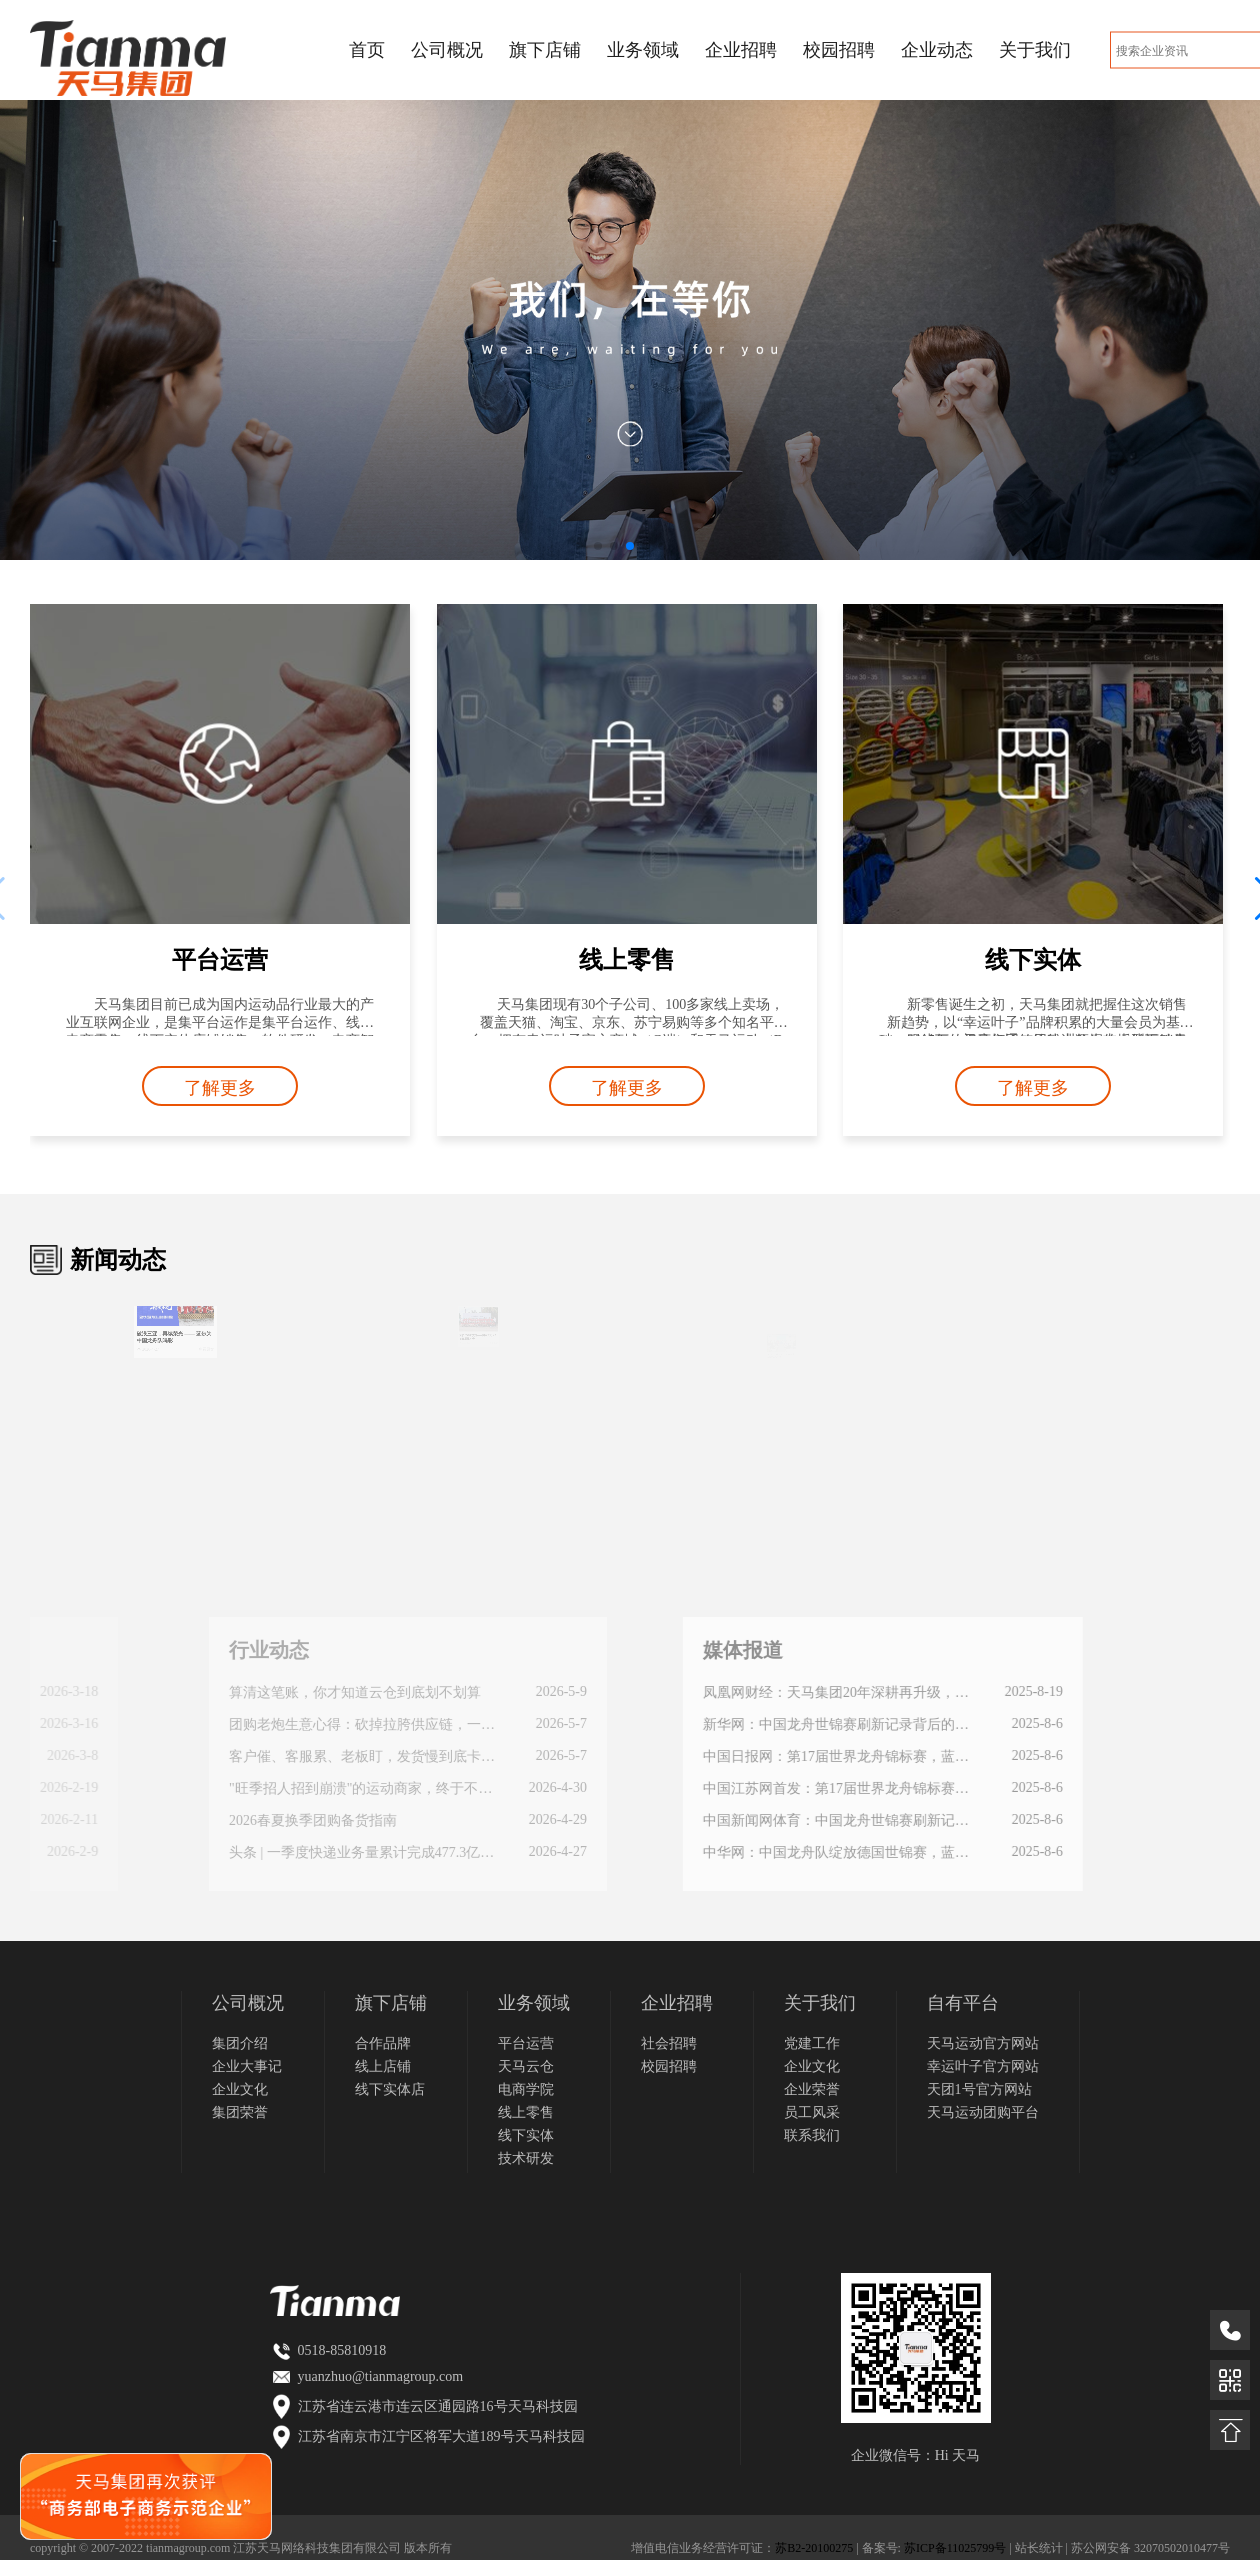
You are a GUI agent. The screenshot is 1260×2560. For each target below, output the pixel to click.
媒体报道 (564, 1650)
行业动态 (104, 1650)
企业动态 (937, 50)
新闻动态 (118, 1260)
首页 (367, 50)
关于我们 (1035, 50)
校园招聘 (839, 50)
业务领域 (643, 50)
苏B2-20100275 (814, 2548)
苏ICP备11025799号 (955, 2548)
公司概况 (447, 50)
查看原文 (190, 1345)
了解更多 (220, 1088)
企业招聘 (741, 50)
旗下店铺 (545, 50)
